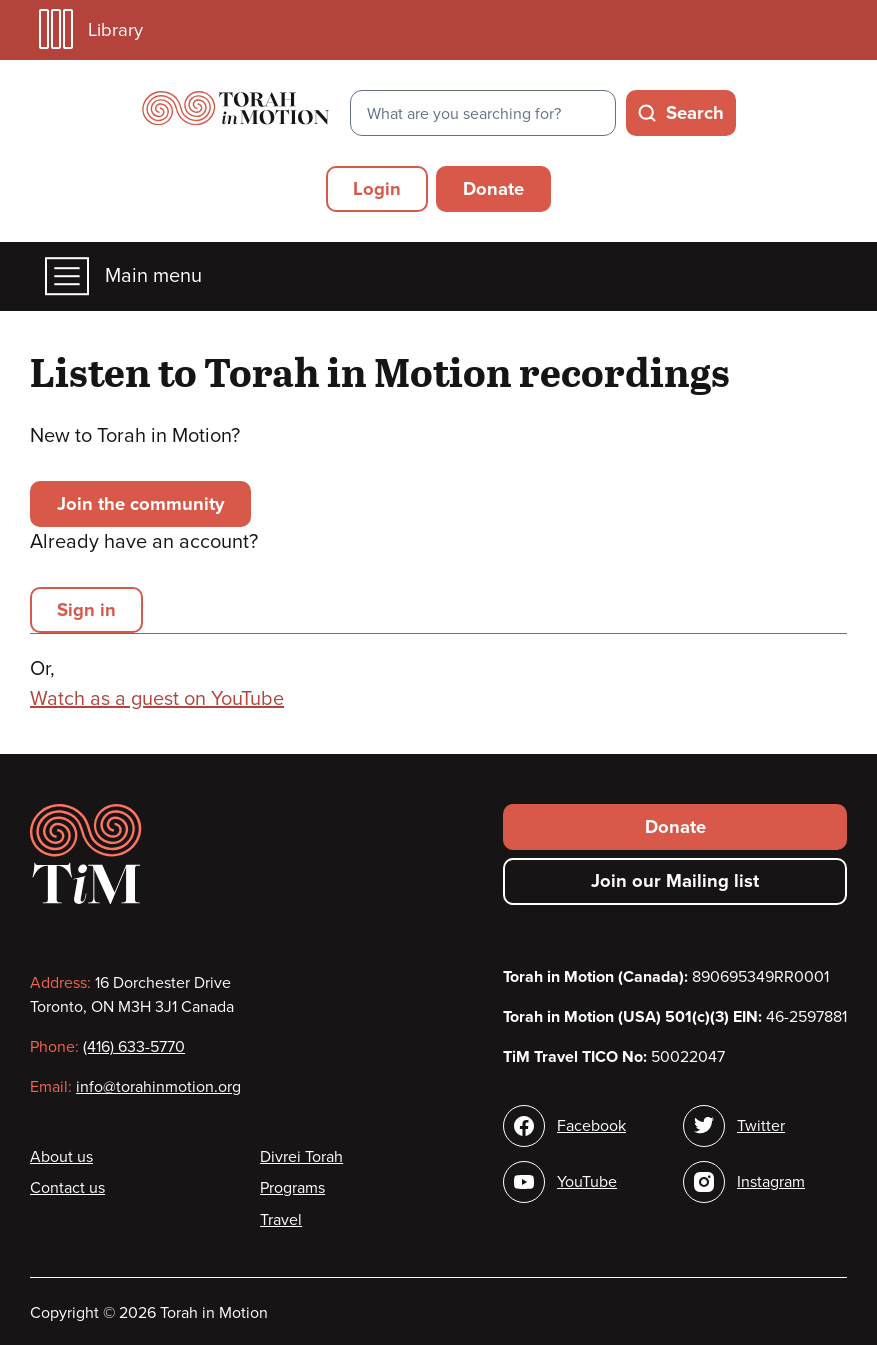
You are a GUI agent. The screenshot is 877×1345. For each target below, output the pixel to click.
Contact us (67, 1188)
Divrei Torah (301, 1157)
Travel (281, 1220)
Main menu (123, 276)
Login (377, 189)
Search (695, 113)
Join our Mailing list (675, 881)
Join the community (140, 504)
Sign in (86, 610)
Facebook (591, 1126)
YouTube (587, 1182)
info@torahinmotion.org (158, 1087)
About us (61, 1157)
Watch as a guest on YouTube (157, 699)
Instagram (771, 1182)
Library (91, 29)
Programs (292, 1188)
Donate (493, 189)
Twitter (761, 1126)
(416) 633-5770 (134, 1047)
